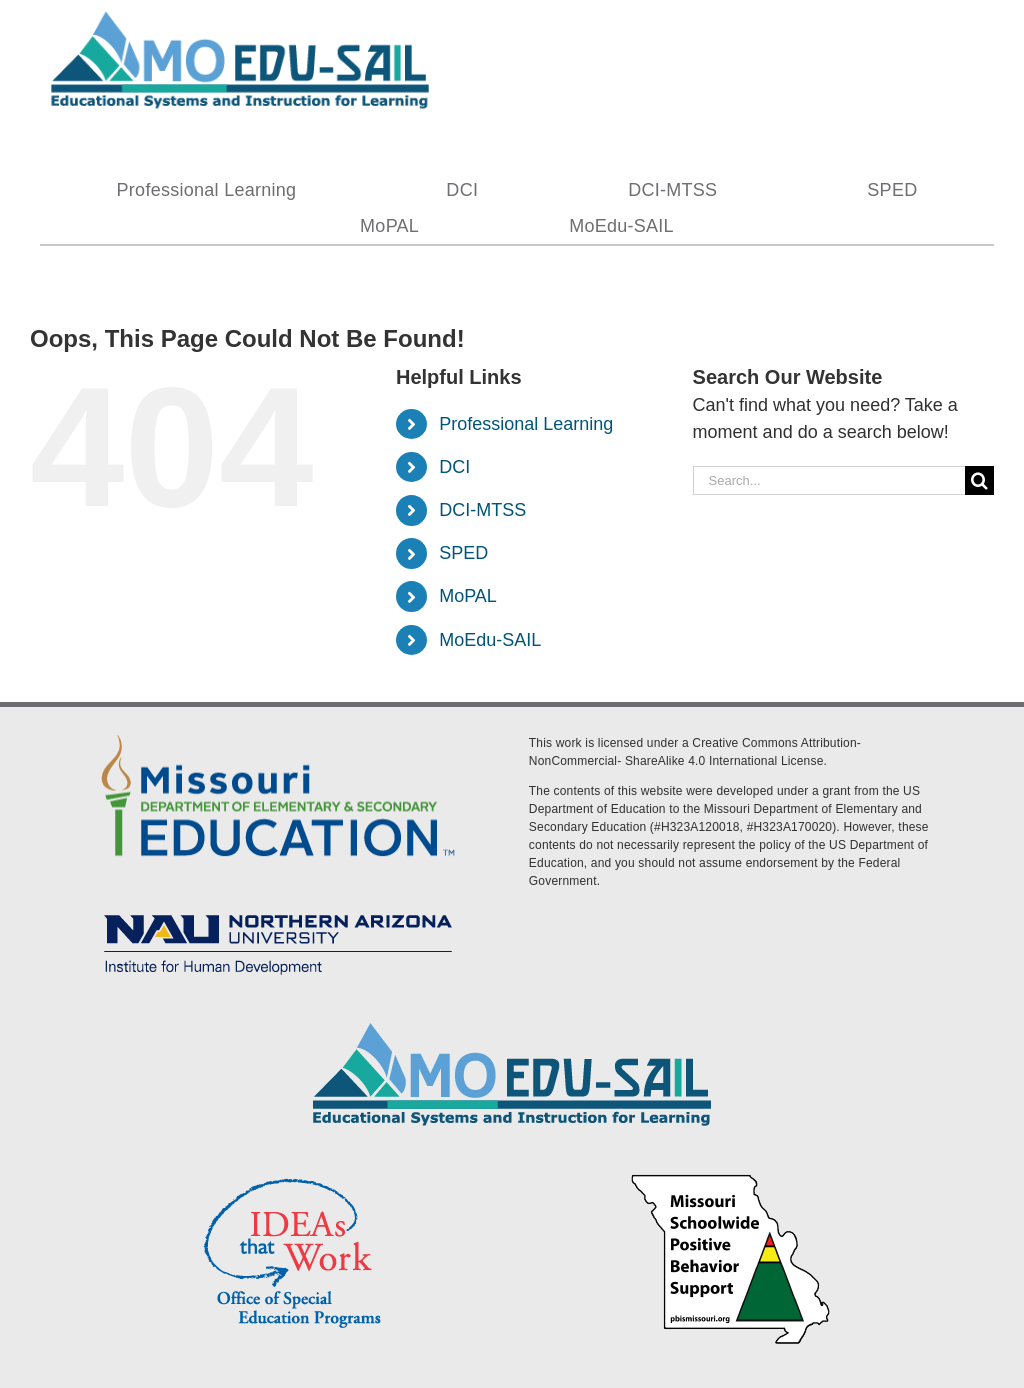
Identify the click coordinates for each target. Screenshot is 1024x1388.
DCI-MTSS (482, 510)
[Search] (979, 480)
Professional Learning (526, 424)
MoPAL (468, 596)
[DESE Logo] (278, 731)
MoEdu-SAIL (490, 640)
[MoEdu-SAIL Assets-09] (278, 908)
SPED (463, 553)
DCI (454, 467)
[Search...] (829, 480)
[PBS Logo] (731, 1177)
